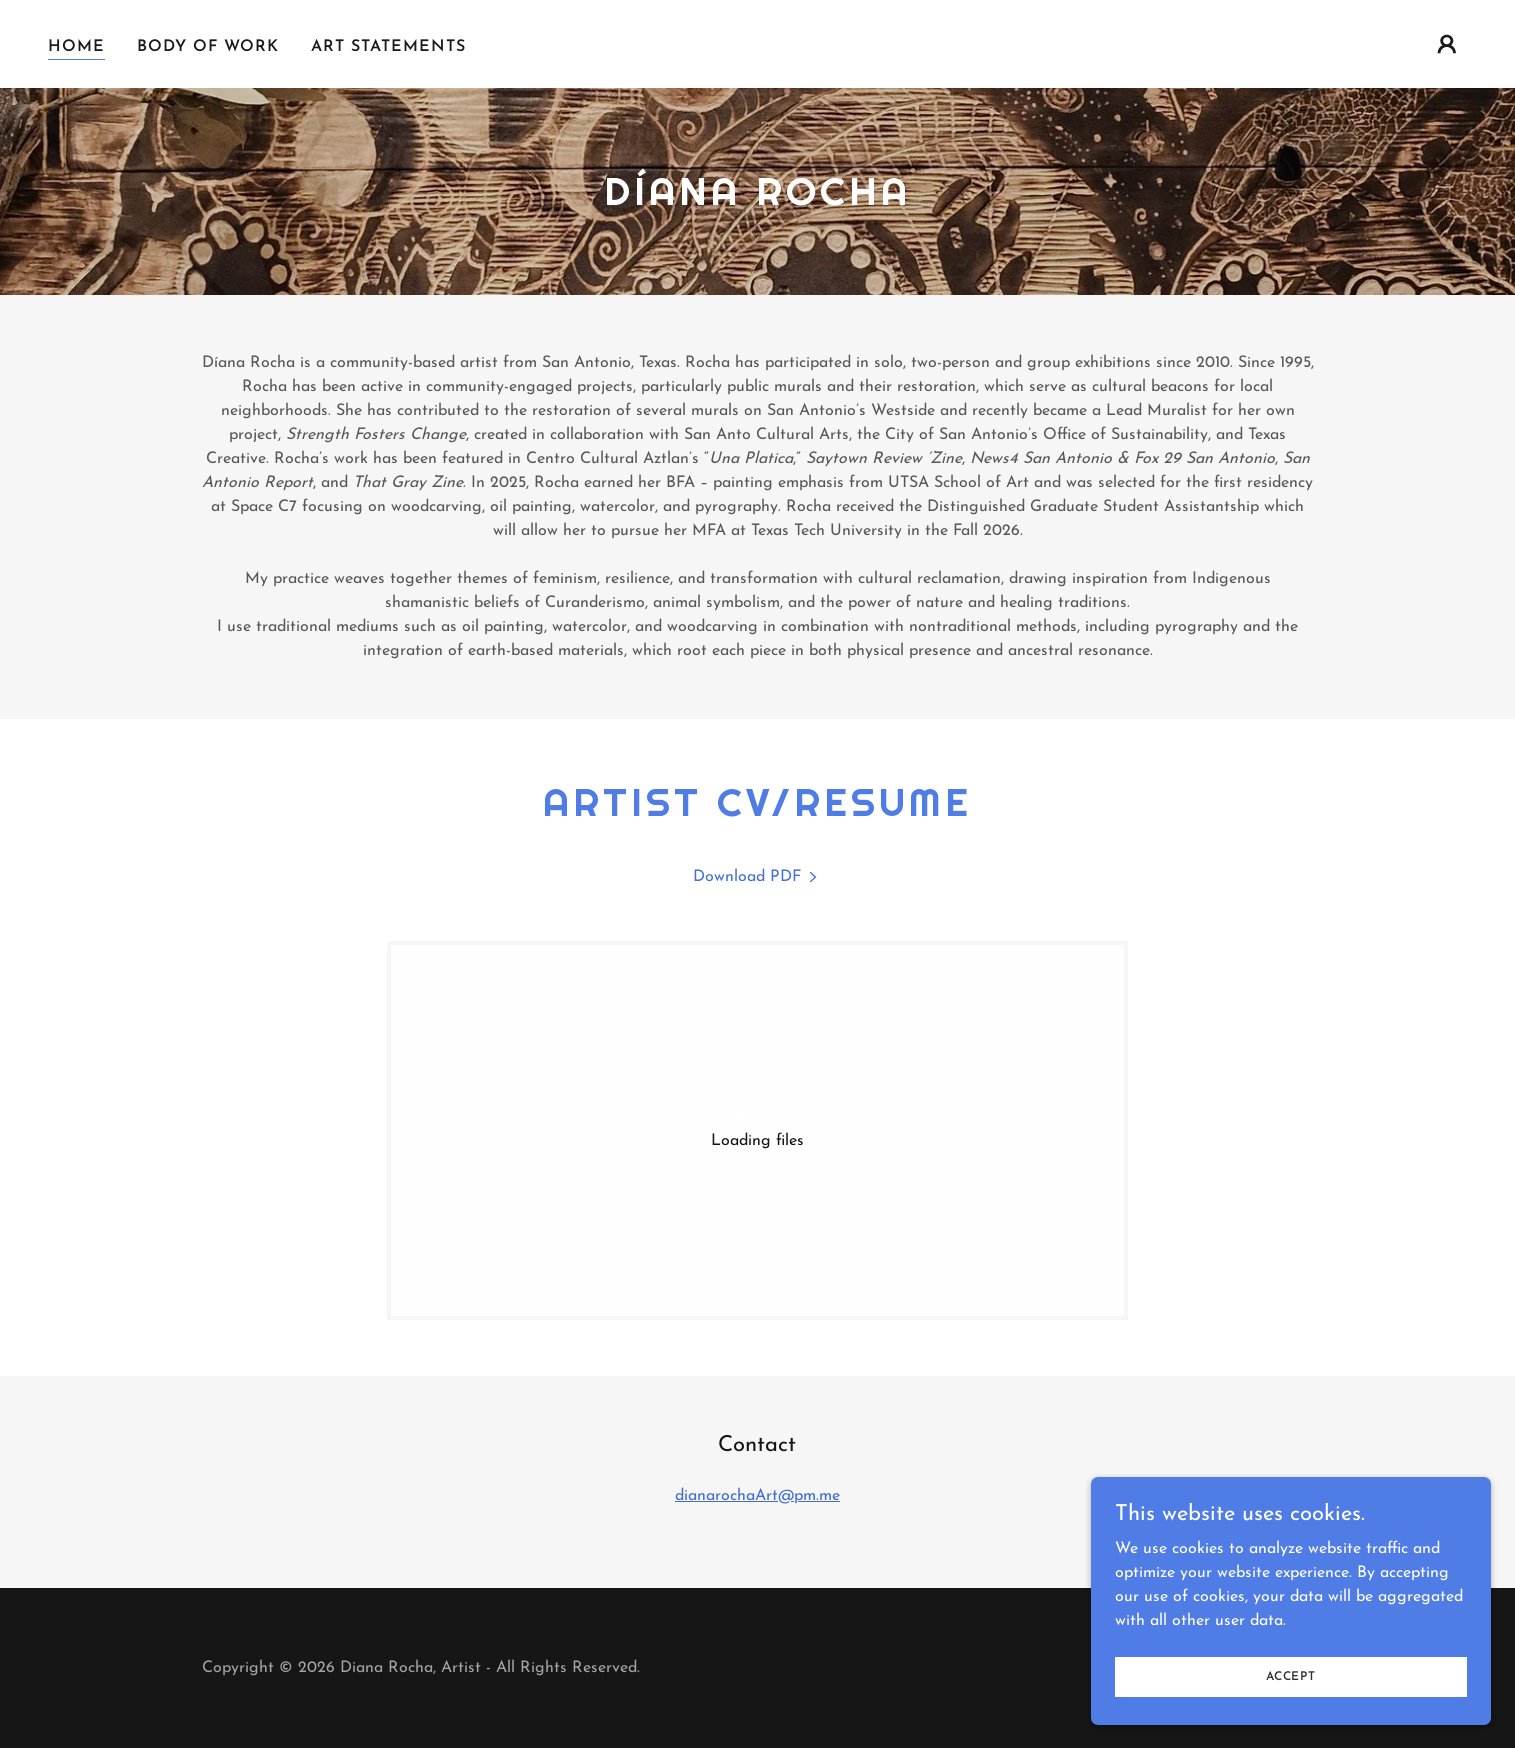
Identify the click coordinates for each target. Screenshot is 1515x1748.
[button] (1447, 44)
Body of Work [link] (208, 47)
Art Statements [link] (388, 47)
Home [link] (76, 47)
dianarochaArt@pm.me (757, 1496)
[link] (757, 877)
